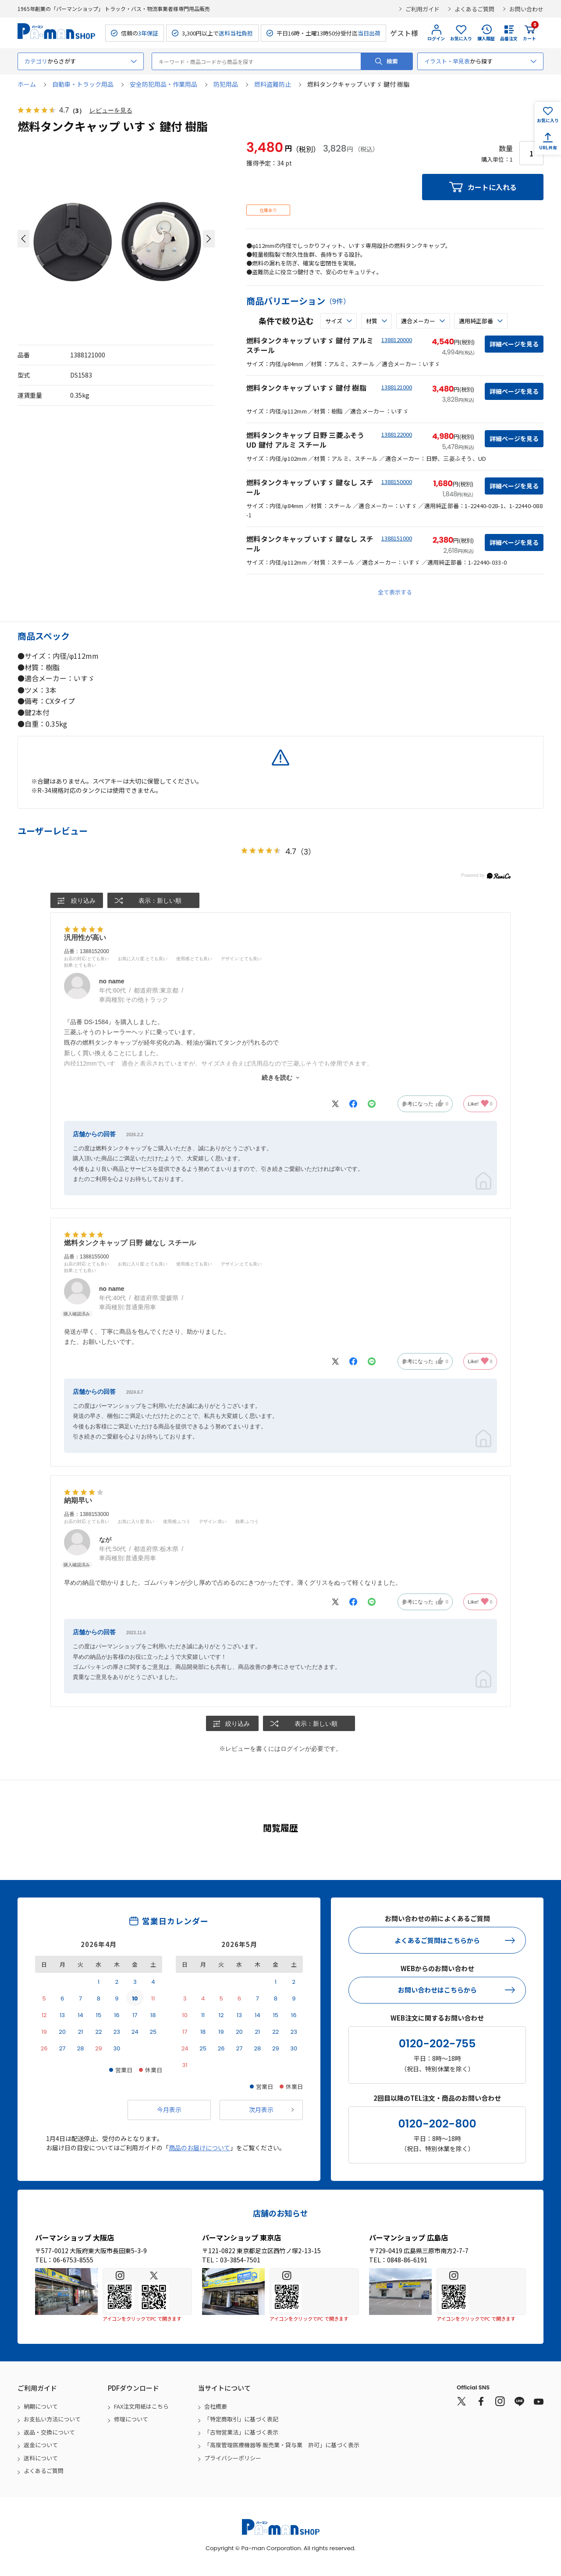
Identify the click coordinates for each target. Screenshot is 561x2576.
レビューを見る (110, 110)
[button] (23, 238)
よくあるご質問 (474, 9)
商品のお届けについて (199, 2148)
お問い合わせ (526, 9)
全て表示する (395, 592)
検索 (392, 61)
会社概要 (215, 2407)
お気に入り (461, 38)
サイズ (333, 321)
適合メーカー (418, 321)
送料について (41, 2458)
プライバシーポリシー (232, 2458)
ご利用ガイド (422, 9)
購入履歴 (486, 38)
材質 (371, 321)
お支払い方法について (52, 2419)
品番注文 (509, 38)
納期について (41, 2407)
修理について (131, 2419)
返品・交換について (49, 2432)
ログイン (436, 38)
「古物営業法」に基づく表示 (241, 2432)
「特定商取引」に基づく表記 (241, 2419)
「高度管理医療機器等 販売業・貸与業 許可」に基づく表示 (281, 2445)
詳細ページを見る (514, 343)
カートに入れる (492, 187)
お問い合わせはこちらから (437, 1990)
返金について (41, 2445)
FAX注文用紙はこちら (141, 2407)
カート (529, 33)
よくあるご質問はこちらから (437, 1940)
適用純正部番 (476, 321)
